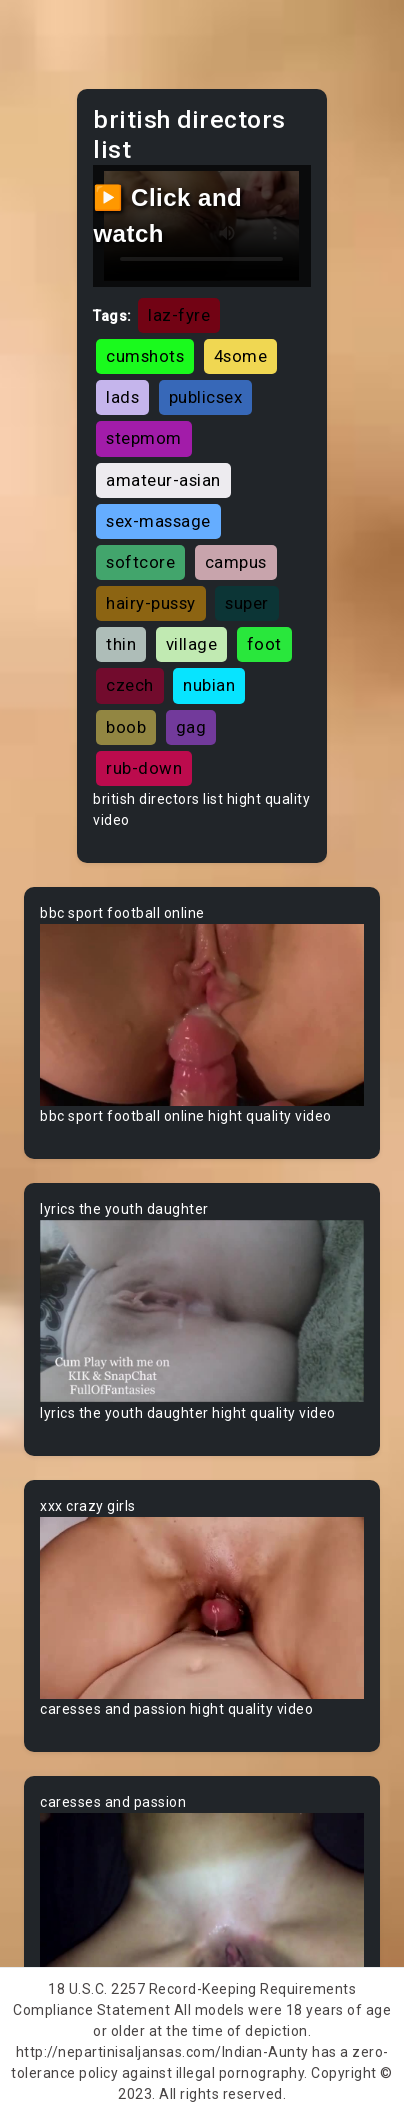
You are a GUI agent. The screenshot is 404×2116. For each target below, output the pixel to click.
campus (236, 562)
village (192, 644)
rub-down (144, 768)
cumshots (145, 356)
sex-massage (158, 521)
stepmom (144, 438)
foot (264, 644)
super (247, 603)
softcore (140, 562)
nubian (209, 685)
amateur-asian (163, 480)
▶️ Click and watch (167, 215)
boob (126, 727)
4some (241, 356)
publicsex (206, 397)
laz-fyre (179, 315)
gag (191, 727)
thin (121, 644)
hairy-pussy (151, 603)
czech (130, 685)
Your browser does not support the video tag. (202, 1015)
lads (122, 397)
